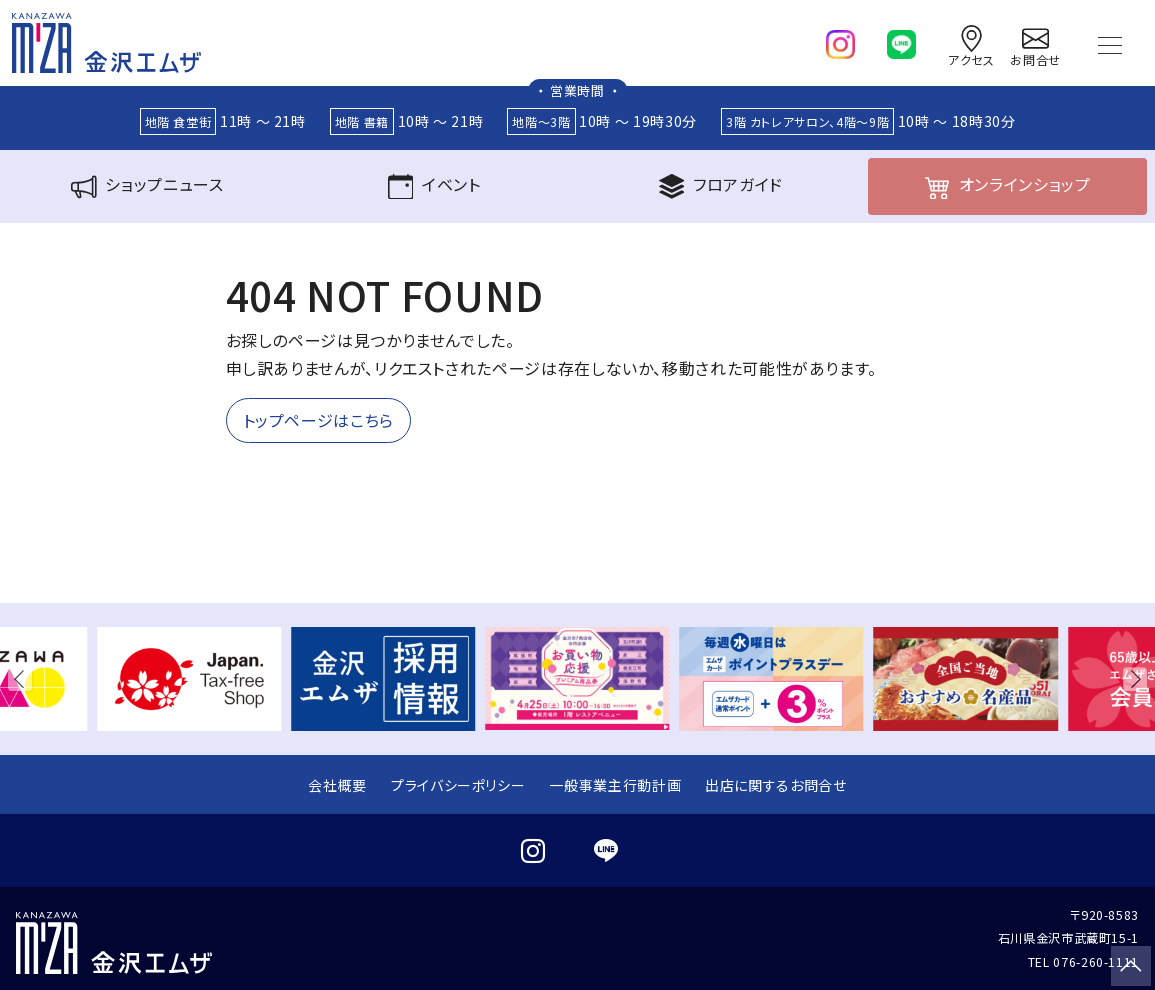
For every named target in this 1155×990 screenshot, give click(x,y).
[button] (24, 679)
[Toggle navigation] (1110, 43)
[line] (901, 40)
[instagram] (840, 40)
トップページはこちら (318, 420)
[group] (189, 679)
